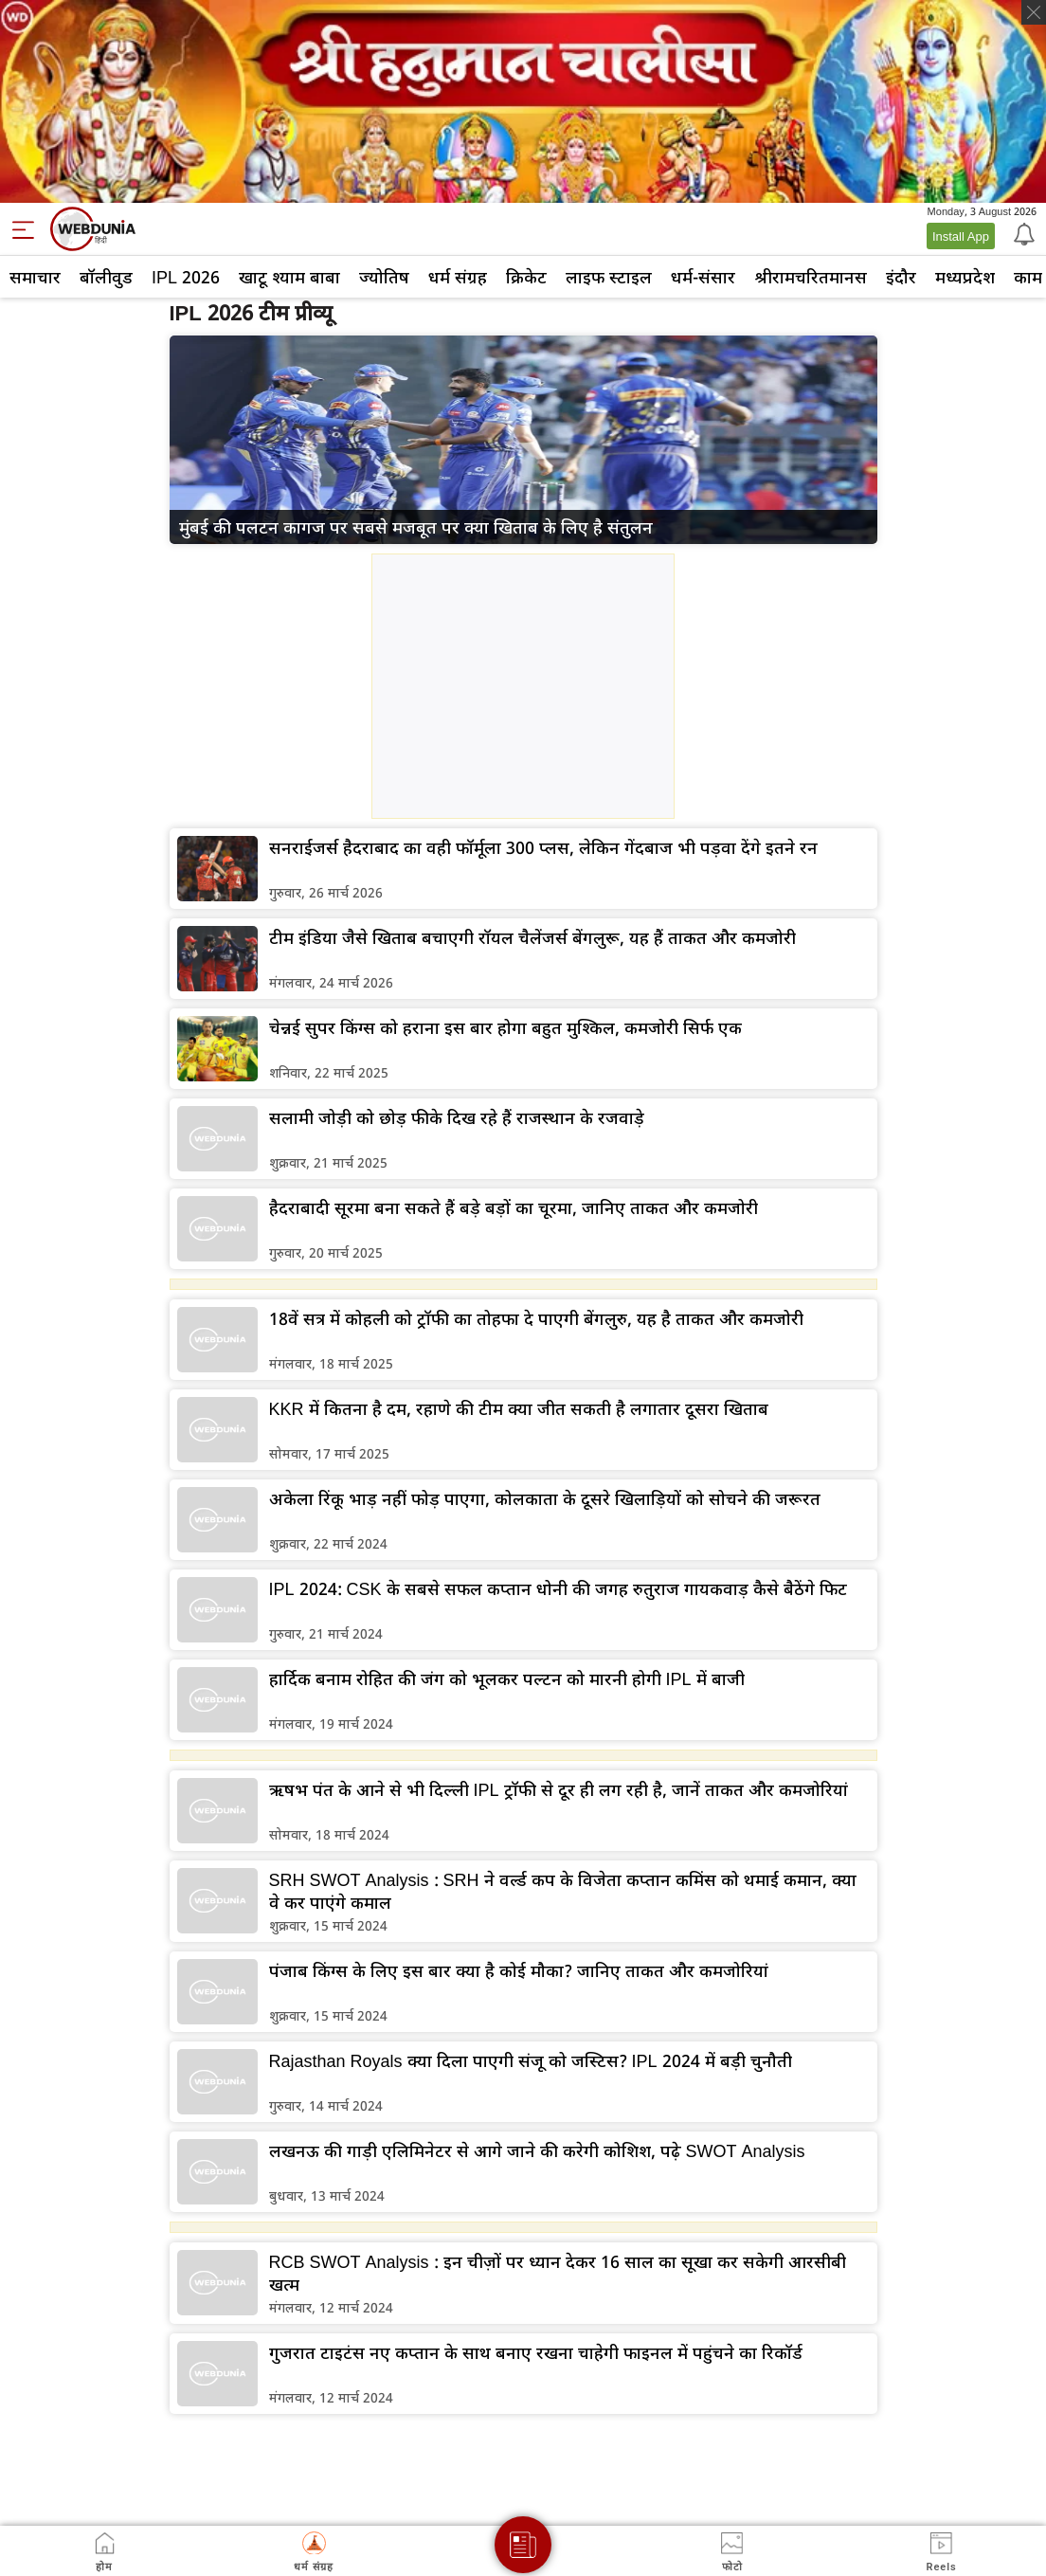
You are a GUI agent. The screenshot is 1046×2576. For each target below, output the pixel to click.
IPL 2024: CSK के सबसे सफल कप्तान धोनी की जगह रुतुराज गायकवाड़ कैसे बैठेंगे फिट (558, 1588)
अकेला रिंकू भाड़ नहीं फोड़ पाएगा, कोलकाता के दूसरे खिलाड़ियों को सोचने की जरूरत (545, 1498)
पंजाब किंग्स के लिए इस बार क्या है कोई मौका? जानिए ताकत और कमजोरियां (518, 1970)
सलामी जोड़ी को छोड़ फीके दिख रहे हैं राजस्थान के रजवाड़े (456, 1117)
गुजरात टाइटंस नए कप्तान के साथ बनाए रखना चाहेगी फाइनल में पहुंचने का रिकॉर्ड (536, 2352)
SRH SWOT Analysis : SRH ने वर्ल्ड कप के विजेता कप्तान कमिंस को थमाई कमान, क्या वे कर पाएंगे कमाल (563, 1891)
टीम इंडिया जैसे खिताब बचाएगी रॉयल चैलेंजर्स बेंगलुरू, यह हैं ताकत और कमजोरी (532, 937)
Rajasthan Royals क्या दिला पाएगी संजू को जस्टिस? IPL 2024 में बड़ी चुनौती (530, 2060)
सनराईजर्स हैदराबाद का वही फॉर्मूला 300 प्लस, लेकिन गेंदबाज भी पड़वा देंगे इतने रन (543, 847)
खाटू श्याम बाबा (289, 276)
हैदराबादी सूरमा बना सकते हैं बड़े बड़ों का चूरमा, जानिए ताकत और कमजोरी (513, 1207)
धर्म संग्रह (457, 276)
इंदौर (901, 276)
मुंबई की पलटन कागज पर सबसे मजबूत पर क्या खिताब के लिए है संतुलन (416, 527)
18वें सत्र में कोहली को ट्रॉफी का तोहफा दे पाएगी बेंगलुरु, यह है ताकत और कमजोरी (536, 1318)
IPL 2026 (186, 276)
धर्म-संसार (703, 276)
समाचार (35, 276)
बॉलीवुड (106, 276)
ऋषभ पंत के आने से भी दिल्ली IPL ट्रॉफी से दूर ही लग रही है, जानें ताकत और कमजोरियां (558, 1789)
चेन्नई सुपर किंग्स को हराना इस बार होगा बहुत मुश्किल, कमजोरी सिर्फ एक (505, 1027)
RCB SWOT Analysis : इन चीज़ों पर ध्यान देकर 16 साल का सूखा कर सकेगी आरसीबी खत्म (557, 2272)
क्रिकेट (526, 276)
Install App (960, 236)
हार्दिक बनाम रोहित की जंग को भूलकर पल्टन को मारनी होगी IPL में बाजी (507, 1678)
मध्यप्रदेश (965, 276)
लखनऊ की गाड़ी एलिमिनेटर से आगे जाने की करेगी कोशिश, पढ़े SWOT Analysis (537, 2150)
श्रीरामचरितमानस (810, 276)
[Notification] (1022, 233)
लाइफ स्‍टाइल (609, 276)
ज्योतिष (384, 276)
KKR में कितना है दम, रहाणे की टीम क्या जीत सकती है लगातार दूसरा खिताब (518, 1408)
